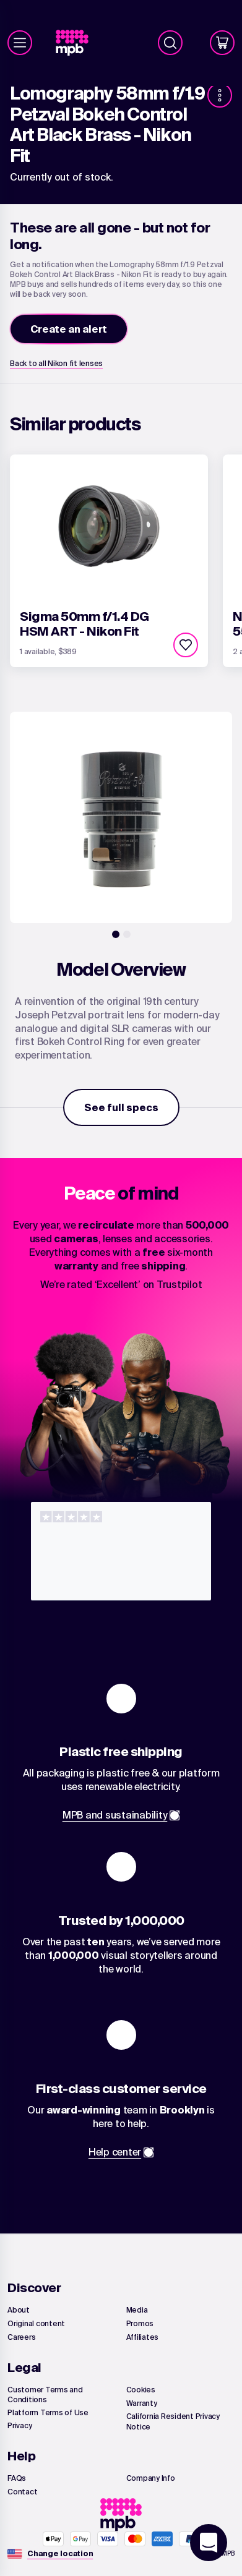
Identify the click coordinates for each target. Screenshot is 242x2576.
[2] (127, 934)
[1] (115, 934)
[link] (77, 43)
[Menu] (19, 42)
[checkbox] (185, 645)
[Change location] (60, 2553)
